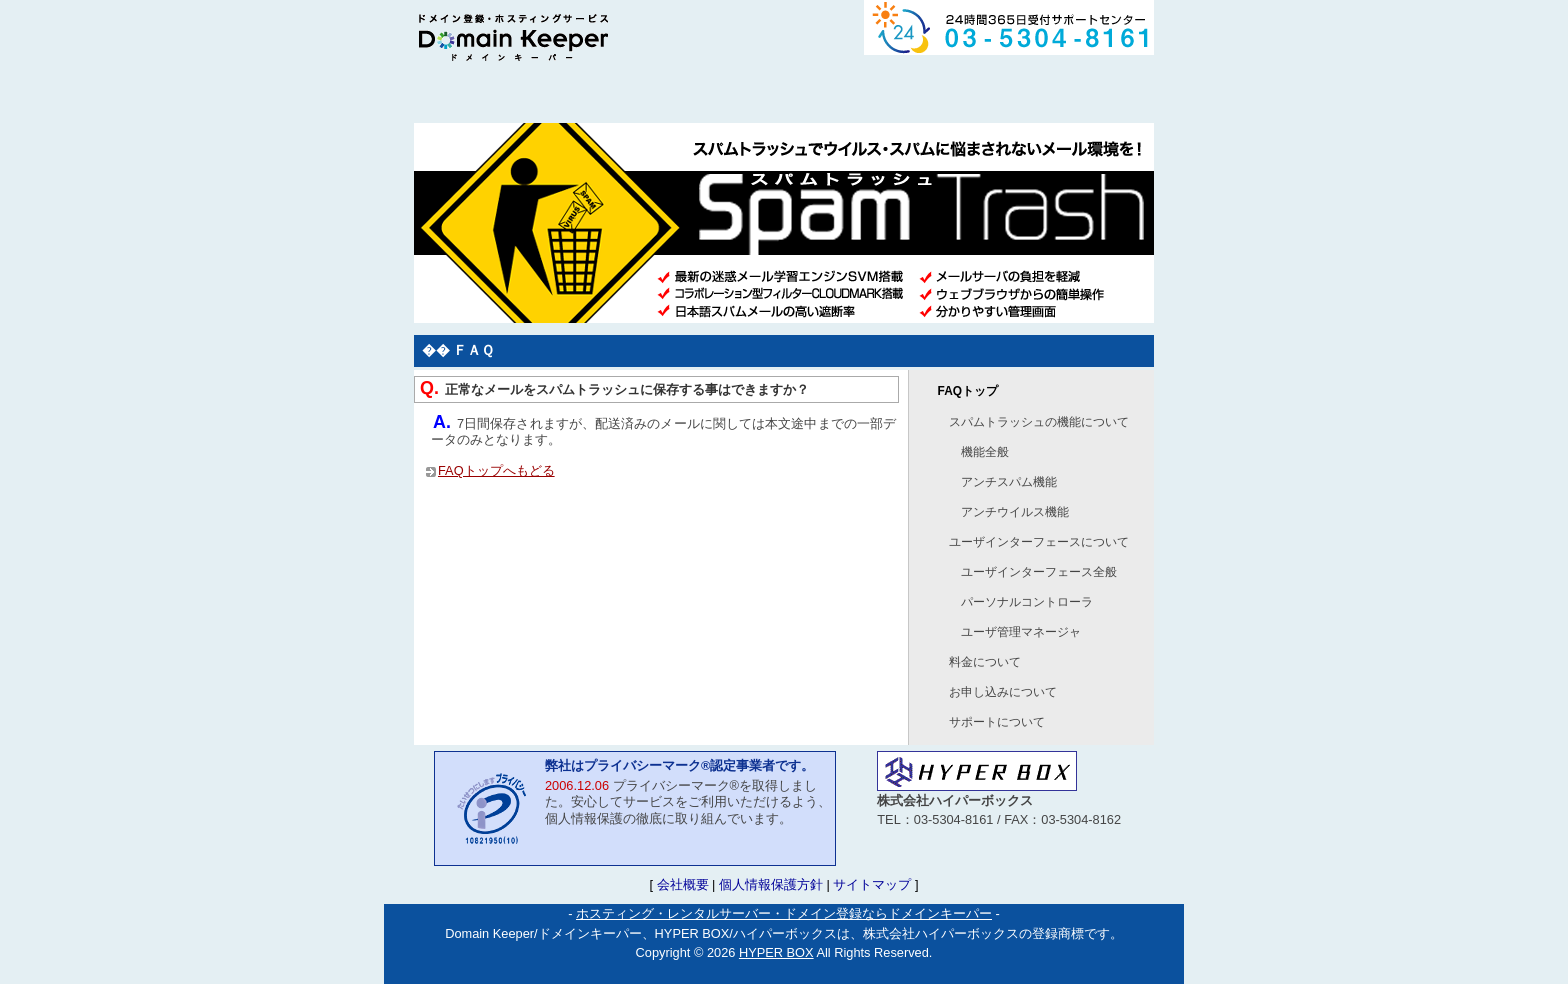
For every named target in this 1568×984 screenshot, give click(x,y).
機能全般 (985, 452)
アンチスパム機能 (1009, 482)
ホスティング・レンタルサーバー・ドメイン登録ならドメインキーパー (784, 913)
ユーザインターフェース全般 (1039, 572)
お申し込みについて (1003, 692)
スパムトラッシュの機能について (1039, 422)
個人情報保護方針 (771, 884)
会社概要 (683, 884)
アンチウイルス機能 (1015, 512)
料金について (985, 662)
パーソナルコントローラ (1027, 602)
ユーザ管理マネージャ (1021, 632)
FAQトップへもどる (496, 470)
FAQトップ (968, 391)
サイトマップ (872, 884)
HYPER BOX (776, 952)
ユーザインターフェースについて (1039, 542)
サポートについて (997, 722)
